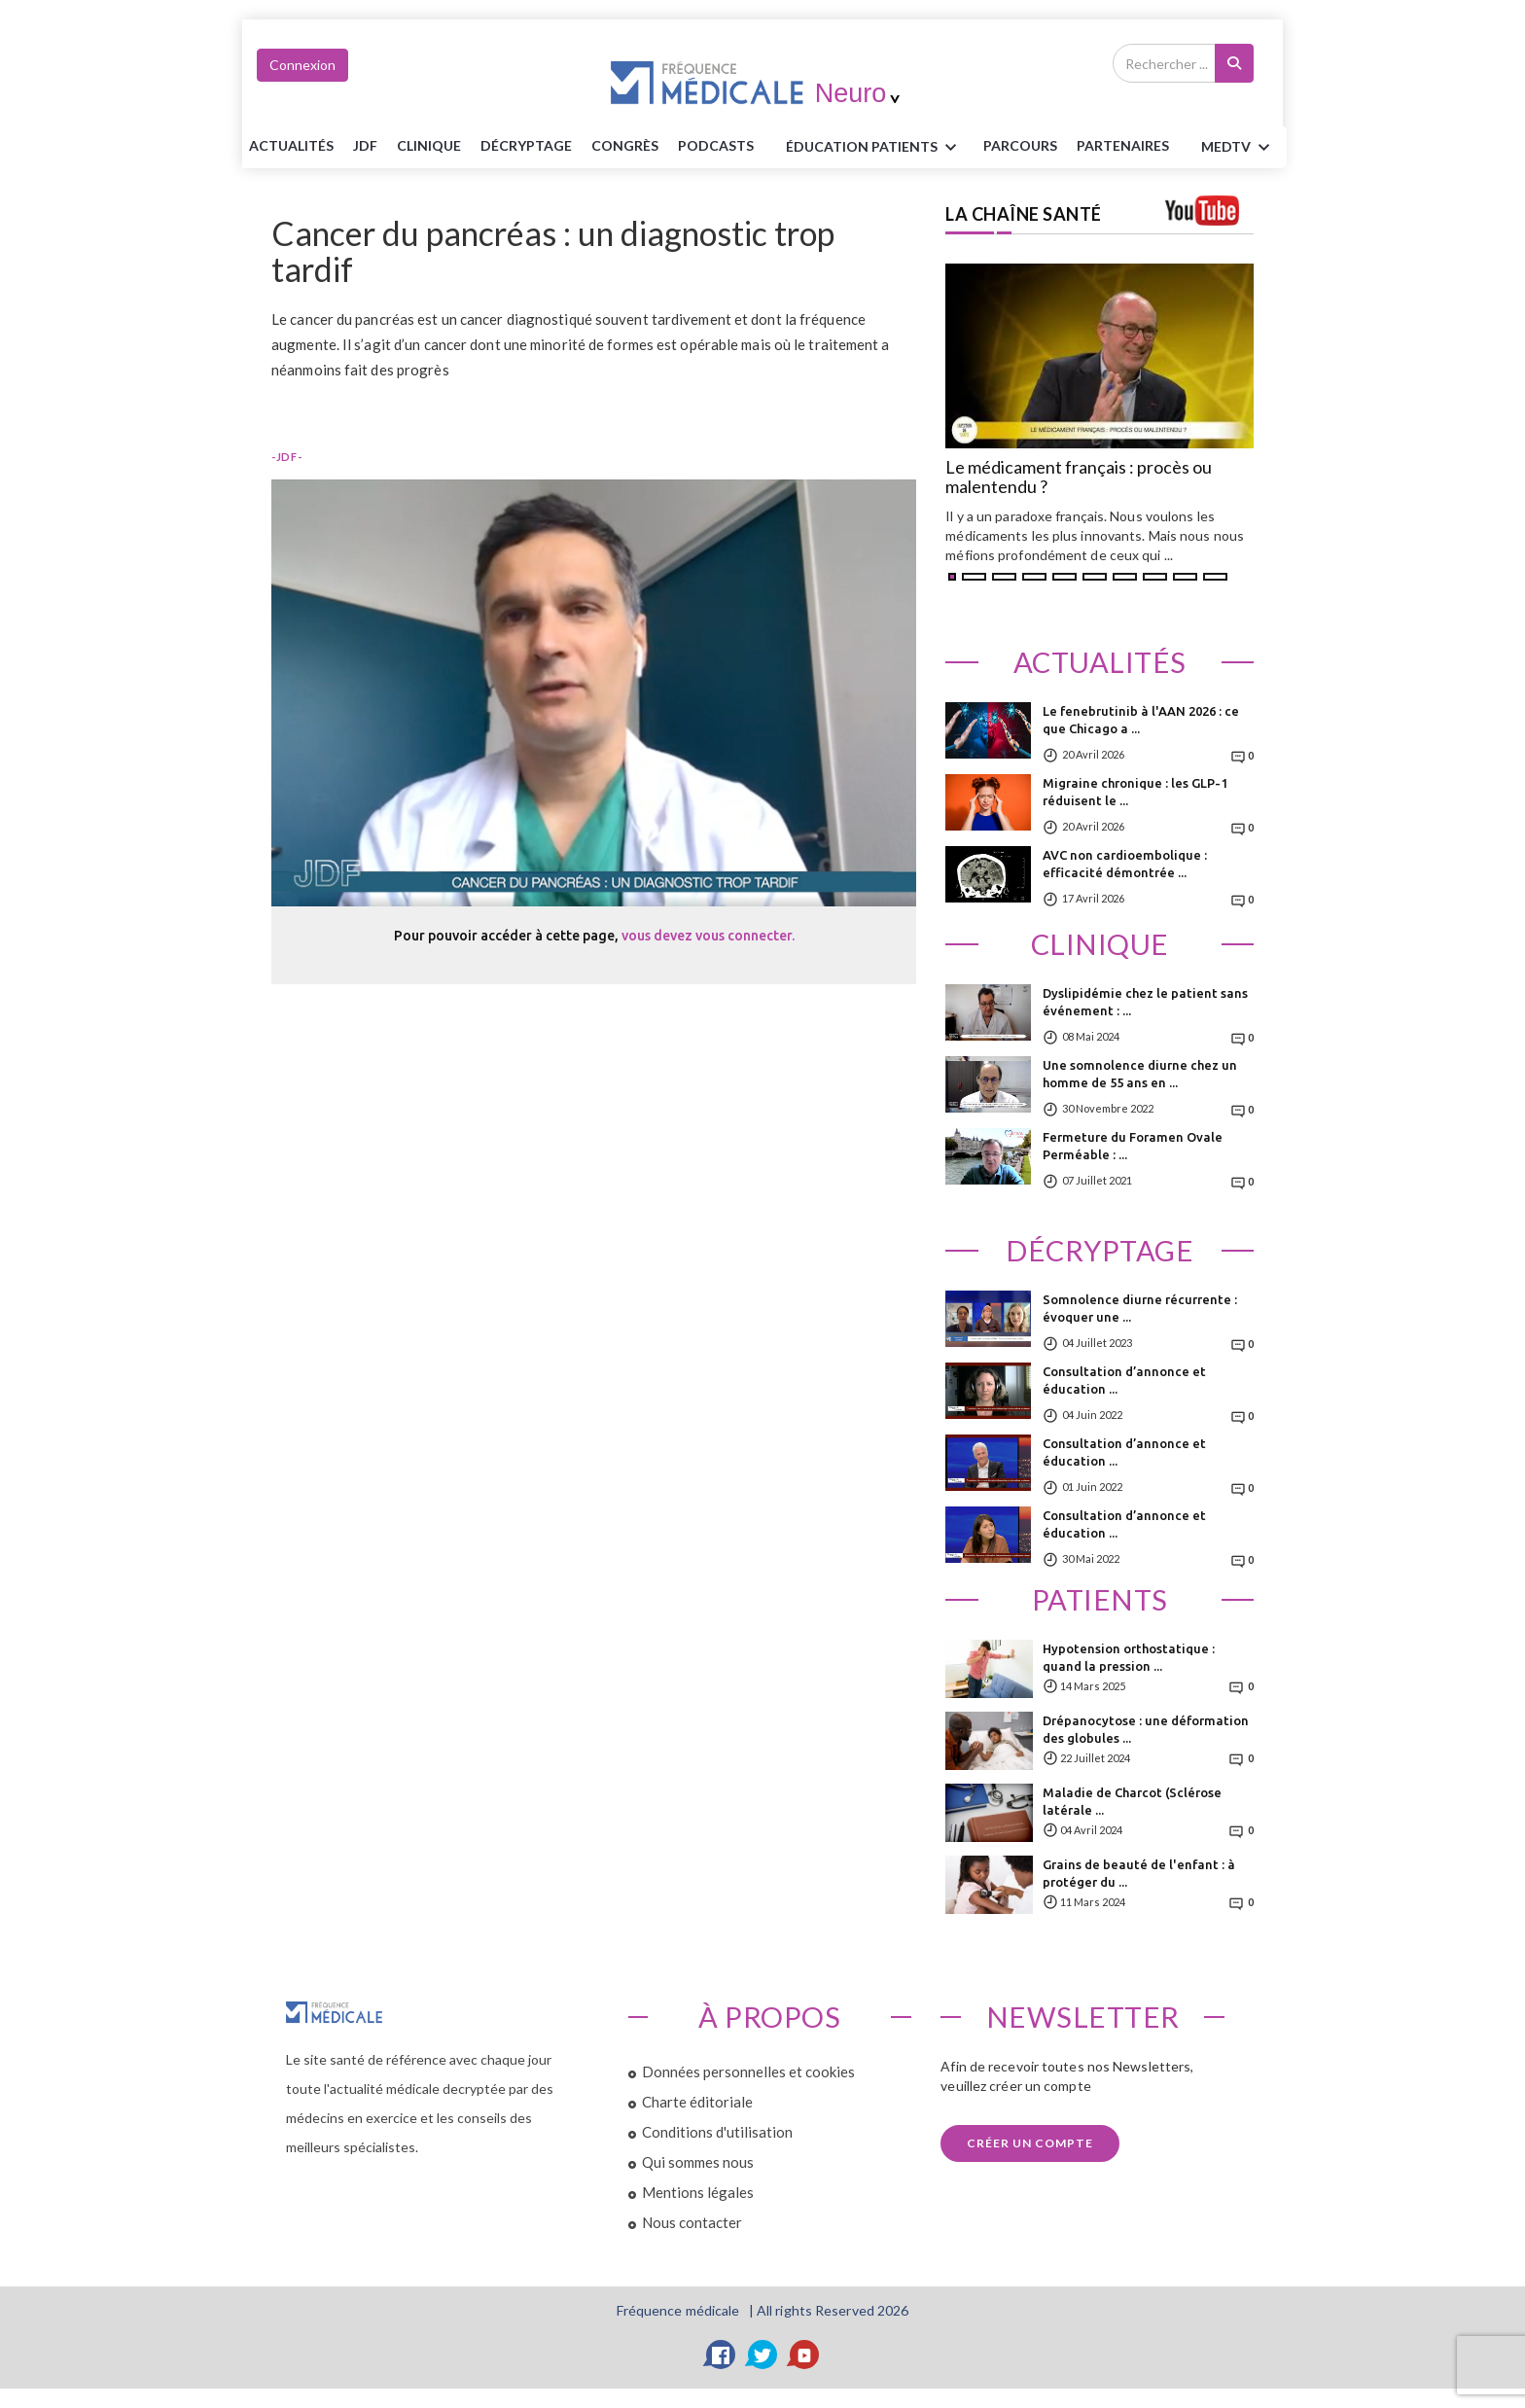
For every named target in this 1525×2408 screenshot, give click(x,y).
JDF (365, 145)
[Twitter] (762, 2354)
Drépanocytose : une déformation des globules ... (1146, 1729)
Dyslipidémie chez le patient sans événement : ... (1145, 1001)
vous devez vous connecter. (708, 935)
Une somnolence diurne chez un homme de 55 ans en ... (1140, 1073)
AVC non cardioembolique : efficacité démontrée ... (1125, 863)
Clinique (429, 145)
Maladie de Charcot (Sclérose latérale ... (1132, 1801)
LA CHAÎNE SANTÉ (1023, 214)
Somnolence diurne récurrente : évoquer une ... (1140, 1308)
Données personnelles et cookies (748, 2071)
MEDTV (1238, 147)
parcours (1020, 145)
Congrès (624, 145)
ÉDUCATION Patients (874, 147)
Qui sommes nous (698, 2162)
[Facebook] (720, 2354)
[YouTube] (804, 2354)
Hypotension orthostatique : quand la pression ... (1129, 1657)
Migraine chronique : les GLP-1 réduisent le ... (1135, 791)
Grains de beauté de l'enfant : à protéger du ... (1139, 1873)
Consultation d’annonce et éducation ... (1124, 1380)
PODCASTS (716, 145)
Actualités (291, 145)
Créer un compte (1030, 2143)
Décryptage (526, 145)
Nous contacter (692, 2222)
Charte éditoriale (697, 2101)
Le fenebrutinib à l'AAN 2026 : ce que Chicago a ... (1141, 719)
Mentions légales (698, 2192)
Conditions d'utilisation (717, 2132)
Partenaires (1123, 145)
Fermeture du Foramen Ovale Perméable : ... (1133, 1145)
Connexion (302, 64)
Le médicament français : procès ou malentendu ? (1078, 477)
